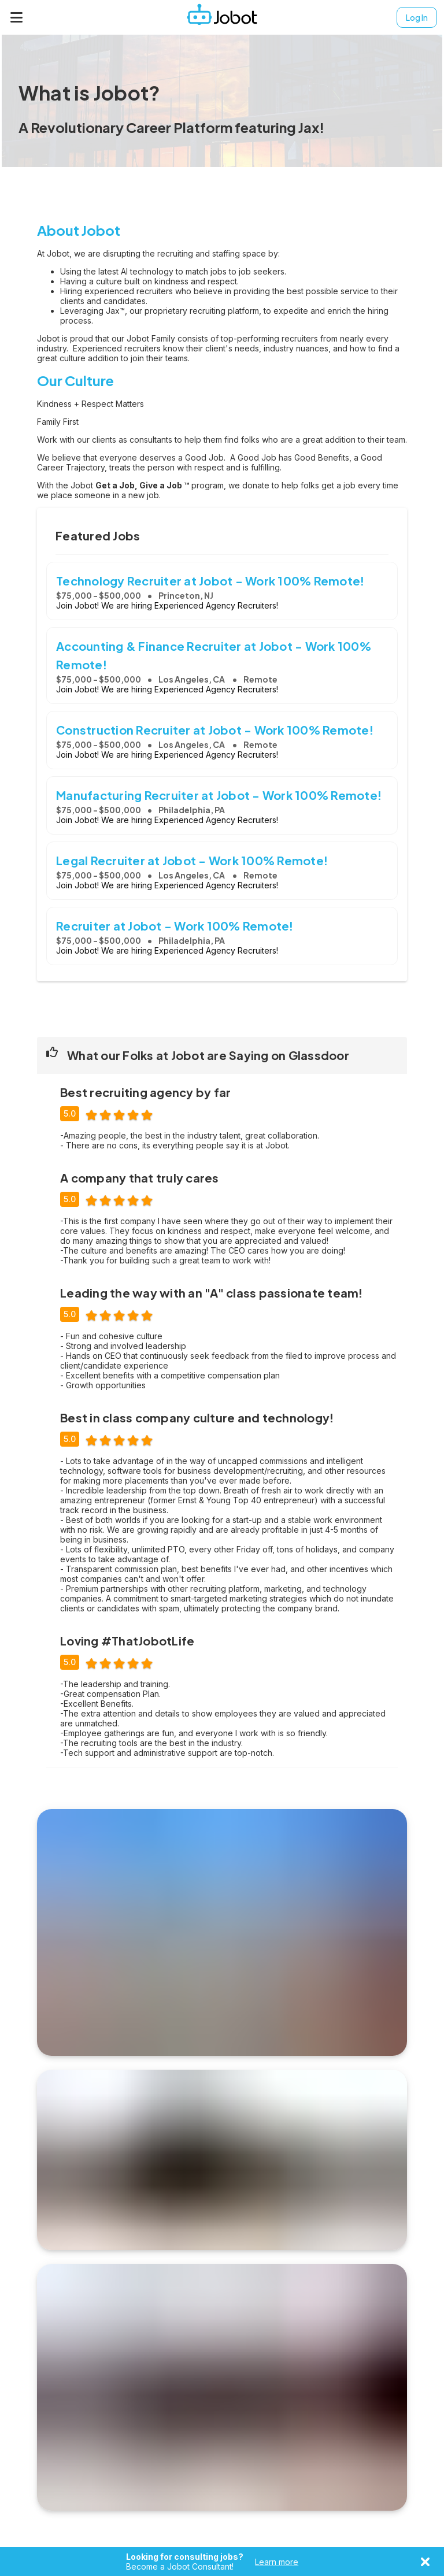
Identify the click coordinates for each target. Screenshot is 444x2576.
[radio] (90, 1112)
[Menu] (17, 17)
